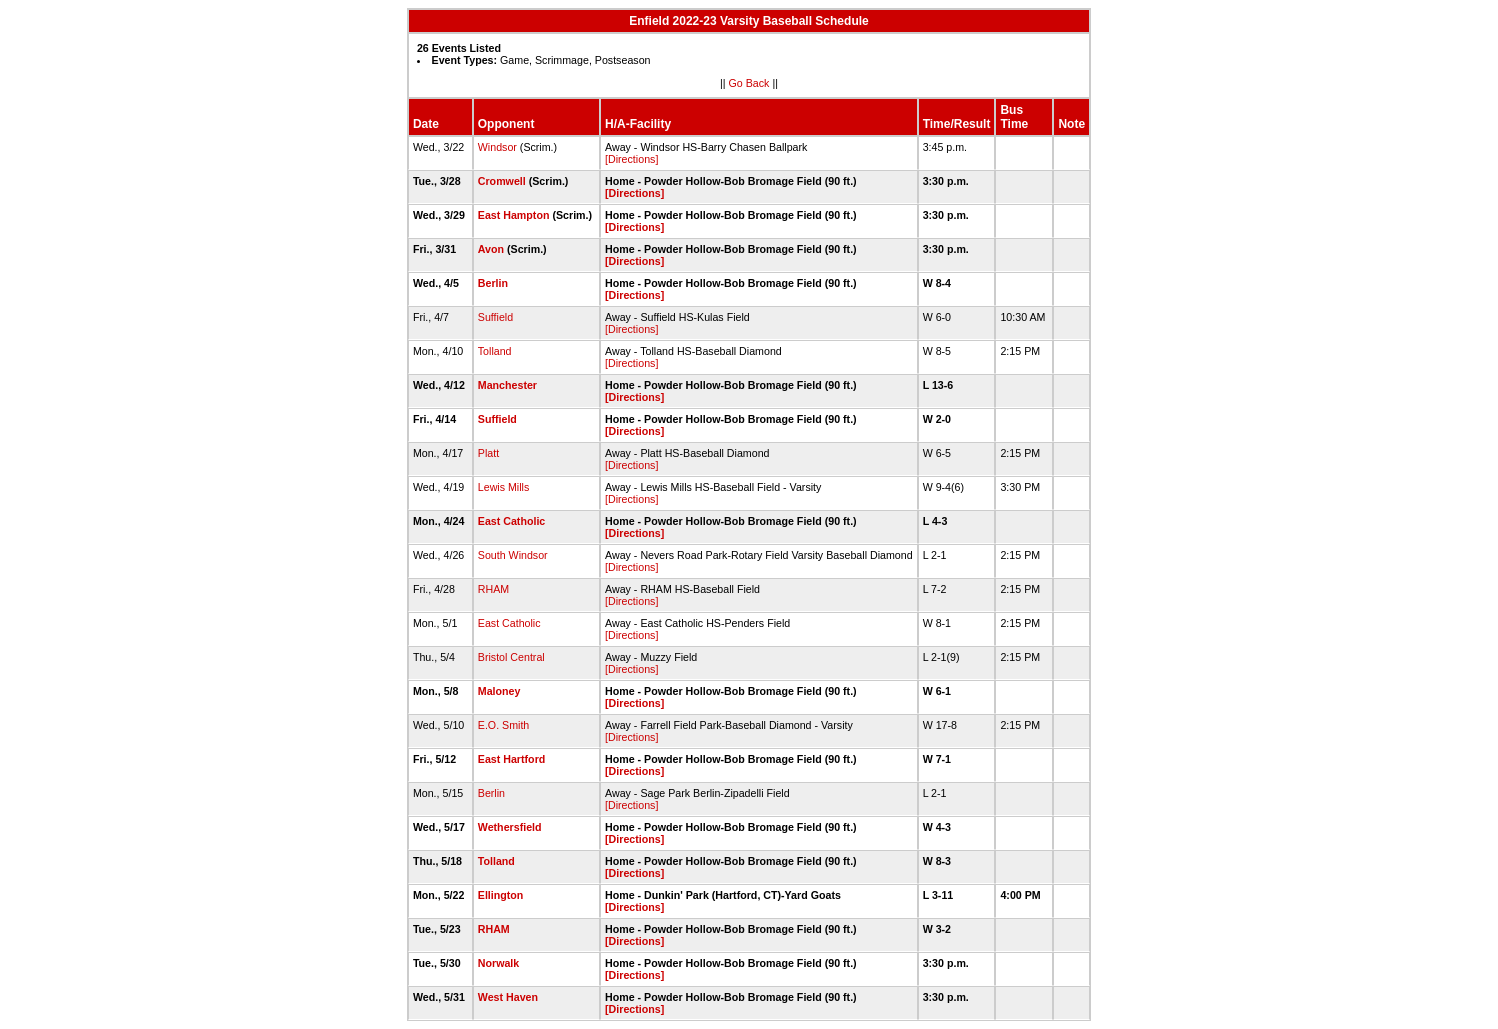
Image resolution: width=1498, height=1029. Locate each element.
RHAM (493, 589)
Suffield (495, 317)
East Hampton (514, 215)
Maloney (499, 691)
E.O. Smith (504, 725)
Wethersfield (510, 827)
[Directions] (631, 159)
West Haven (508, 997)
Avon (491, 249)
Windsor (497, 147)
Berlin (493, 283)
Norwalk (498, 963)
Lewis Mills (504, 487)
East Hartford (512, 759)
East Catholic (512, 521)
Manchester (507, 385)
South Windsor (513, 555)
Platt (488, 453)
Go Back (749, 83)
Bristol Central (511, 657)
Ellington (501, 895)
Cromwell (502, 181)
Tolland (495, 351)
